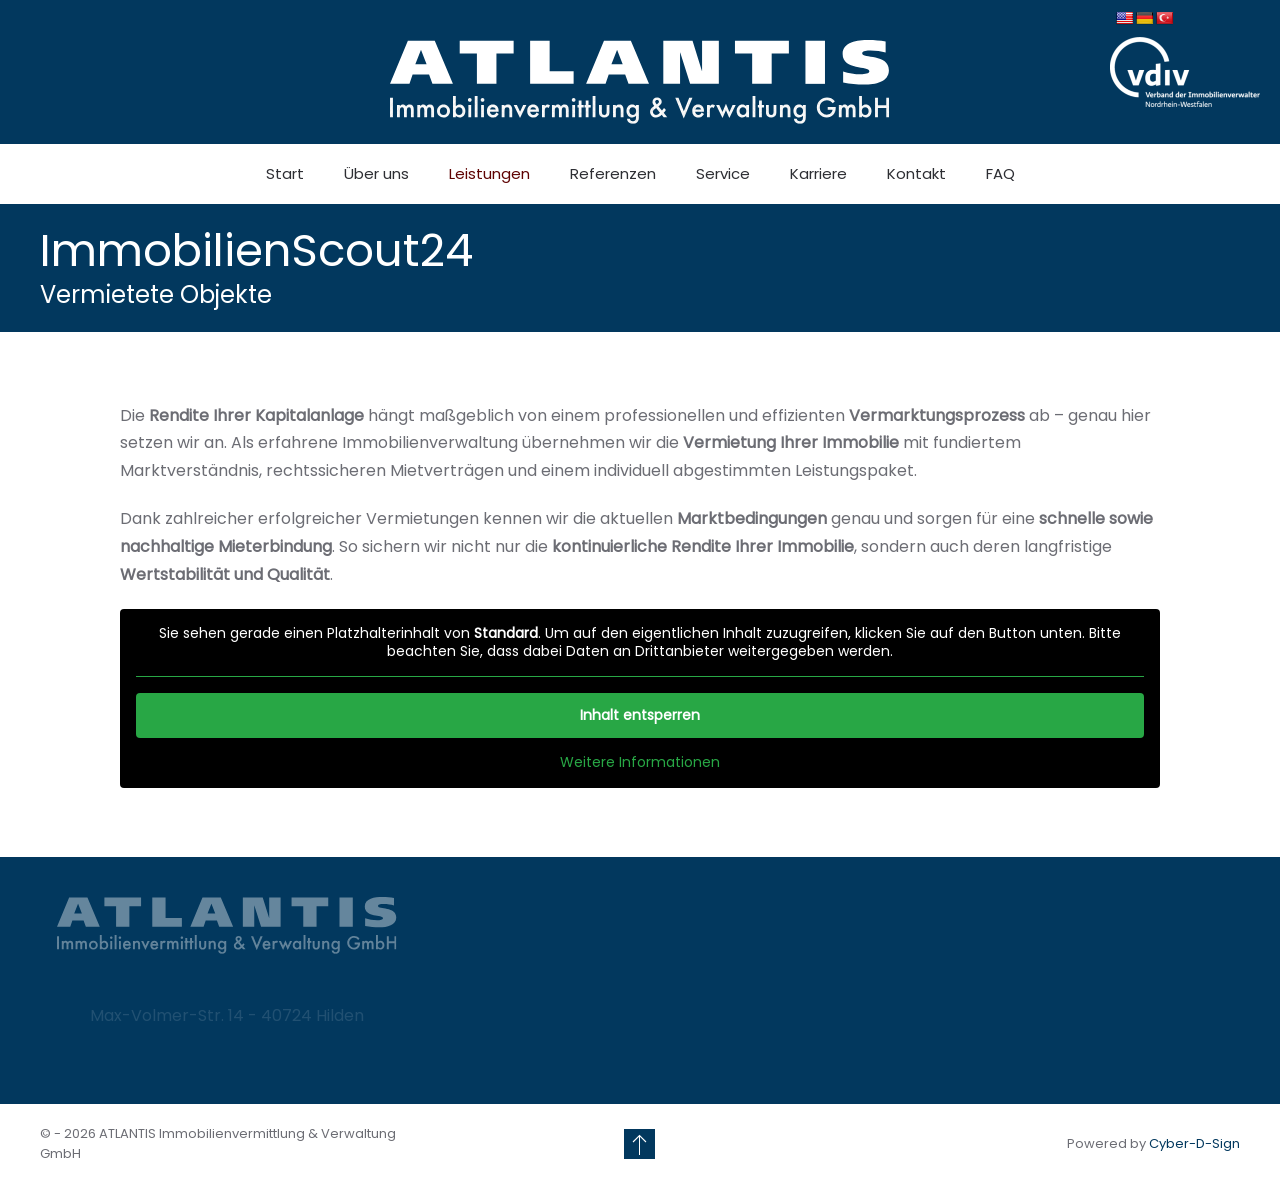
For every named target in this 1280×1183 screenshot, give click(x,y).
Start (285, 173)
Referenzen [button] (613, 173)
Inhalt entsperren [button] (640, 715)
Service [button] (723, 173)
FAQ (1000, 173)
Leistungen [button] (489, 173)
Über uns (376, 173)
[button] (639, 1144)
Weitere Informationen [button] (640, 763)
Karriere (818, 173)
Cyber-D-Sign (1194, 1143)
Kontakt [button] (916, 173)
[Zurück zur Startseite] (640, 82)
